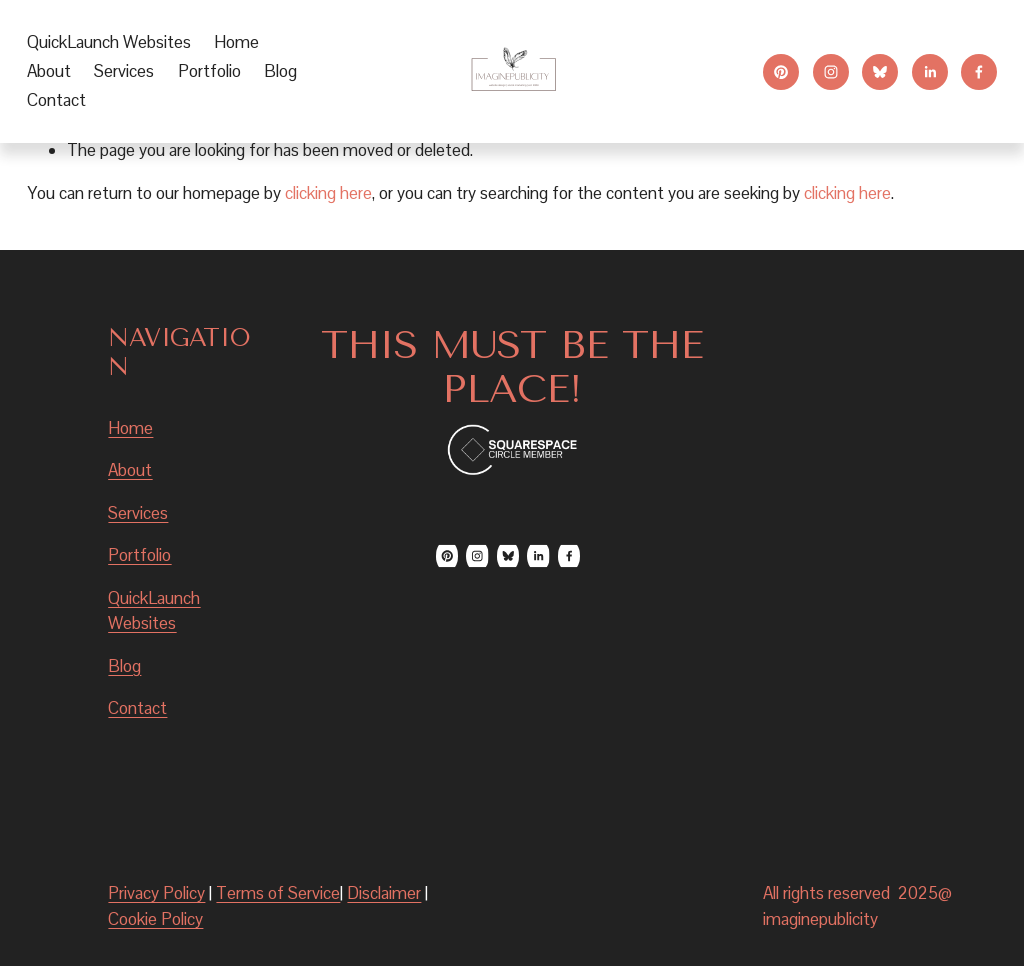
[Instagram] (831, 72)
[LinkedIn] (930, 72)
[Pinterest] (781, 72)
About (49, 71)
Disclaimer (384, 893)
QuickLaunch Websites (109, 42)
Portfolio (209, 71)
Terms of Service (278, 893)
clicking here (328, 193)
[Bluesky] (880, 72)
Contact (56, 100)
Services (138, 513)
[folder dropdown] (124, 71)
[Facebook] (979, 72)
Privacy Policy (156, 893)
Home (236, 42)
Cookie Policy (155, 919)
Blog (280, 71)
